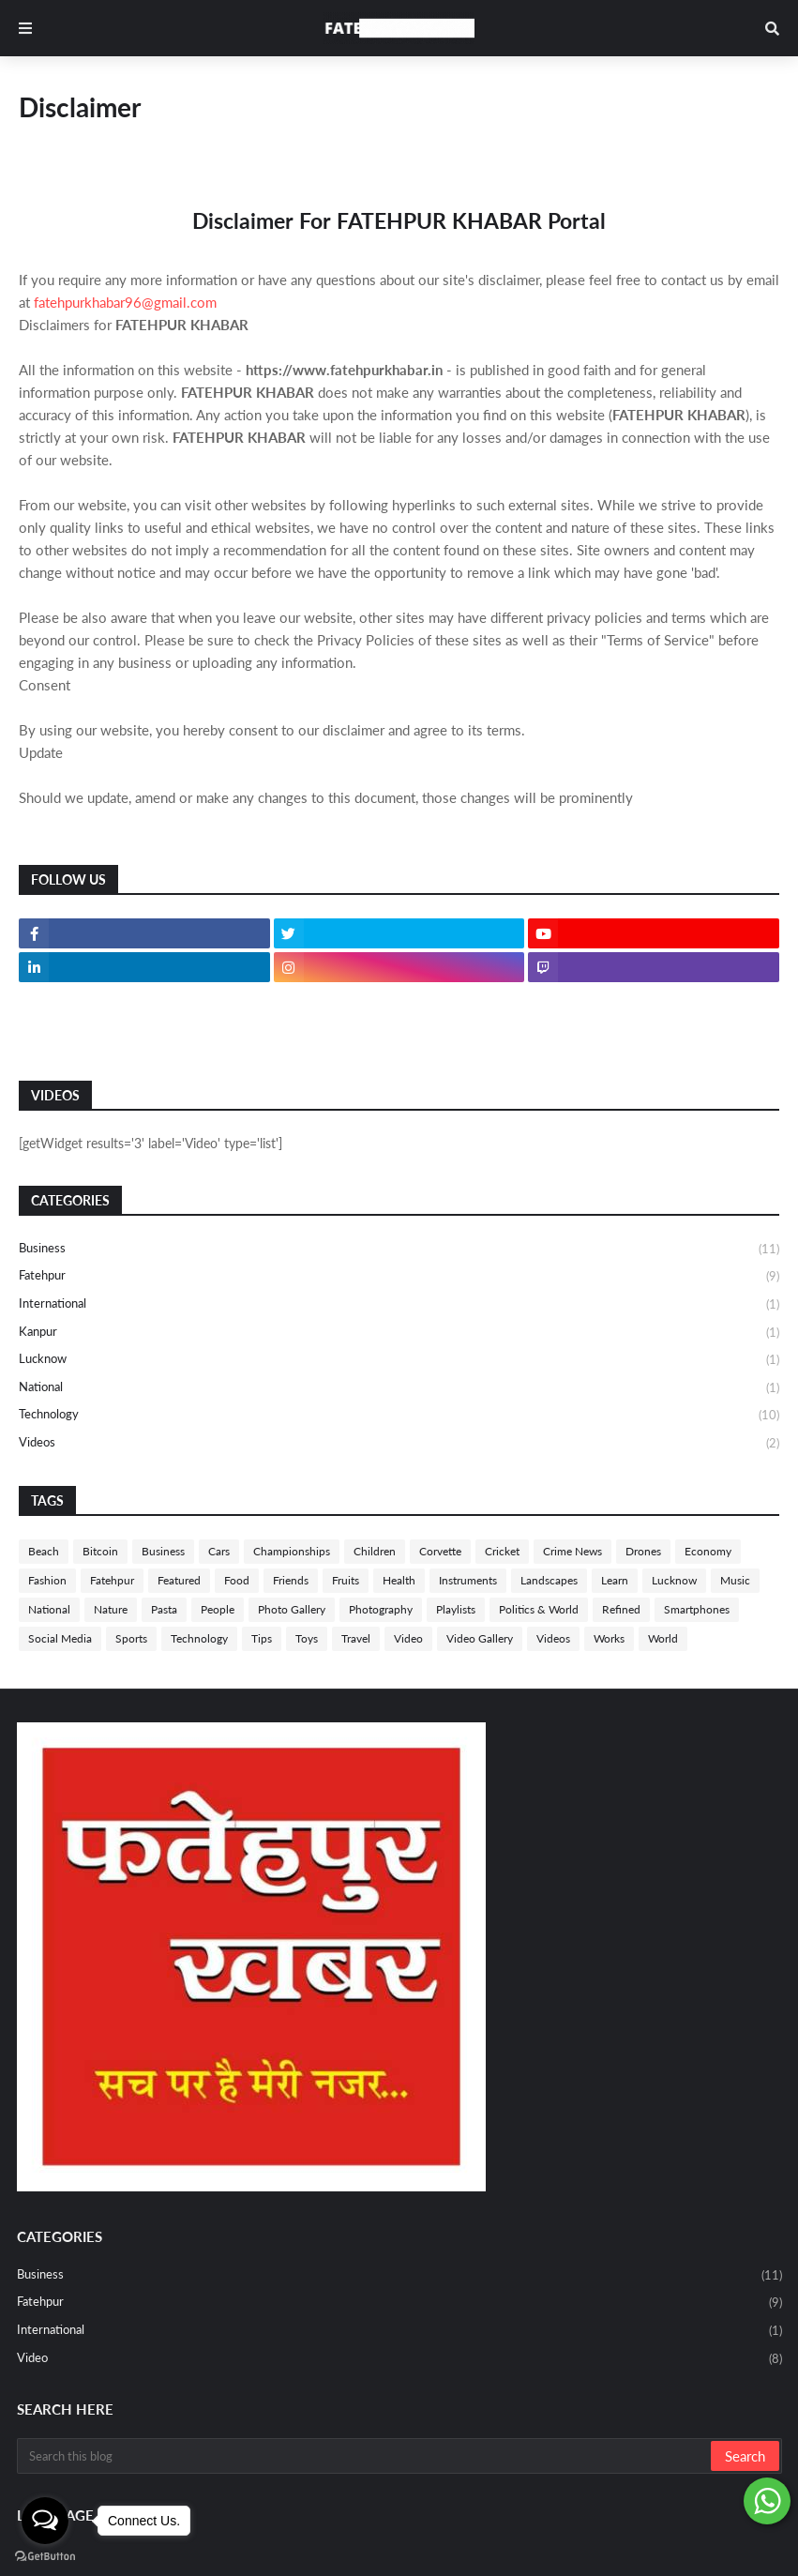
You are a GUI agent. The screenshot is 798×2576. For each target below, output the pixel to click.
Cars (219, 1551)
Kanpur (399, 1333)
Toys (306, 1638)
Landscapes (549, 1580)
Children (375, 1551)
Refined (621, 1609)
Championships (291, 1551)
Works (609, 1638)
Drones (643, 1551)
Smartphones (697, 1609)
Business (399, 1249)
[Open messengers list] (45, 2520)
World (663, 1638)
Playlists (455, 1609)
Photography (381, 1609)
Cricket (502, 1551)
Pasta (164, 1609)
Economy (708, 1551)
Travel (355, 1638)
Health (399, 1580)
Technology (399, 1415)
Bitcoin (100, 1551)
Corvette (440, 1551)
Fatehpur (399, 1276)
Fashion (47, 1580)
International (399, 1305)
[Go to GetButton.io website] (45, 2557)
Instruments (468, 1580)
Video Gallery (479, 1638)
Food (236, 1580)
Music (735, 1580)
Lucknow (399, 1360)
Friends (291, 1580)
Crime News (572, 1551)
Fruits (345, 1580)
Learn (614, 1580)
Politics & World (539, 1609)
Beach (43, 1551)
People (217, 1609)
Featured (179, 1580)
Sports (131, 1638)
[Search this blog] (365, 2456)
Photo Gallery (291, 1609)
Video (408, 1638)
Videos (399, 1443)
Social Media (60, 1638)
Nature (111, 1609)
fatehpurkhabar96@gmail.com (125, 302)
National (399, 1388)
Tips (261, 1638)
